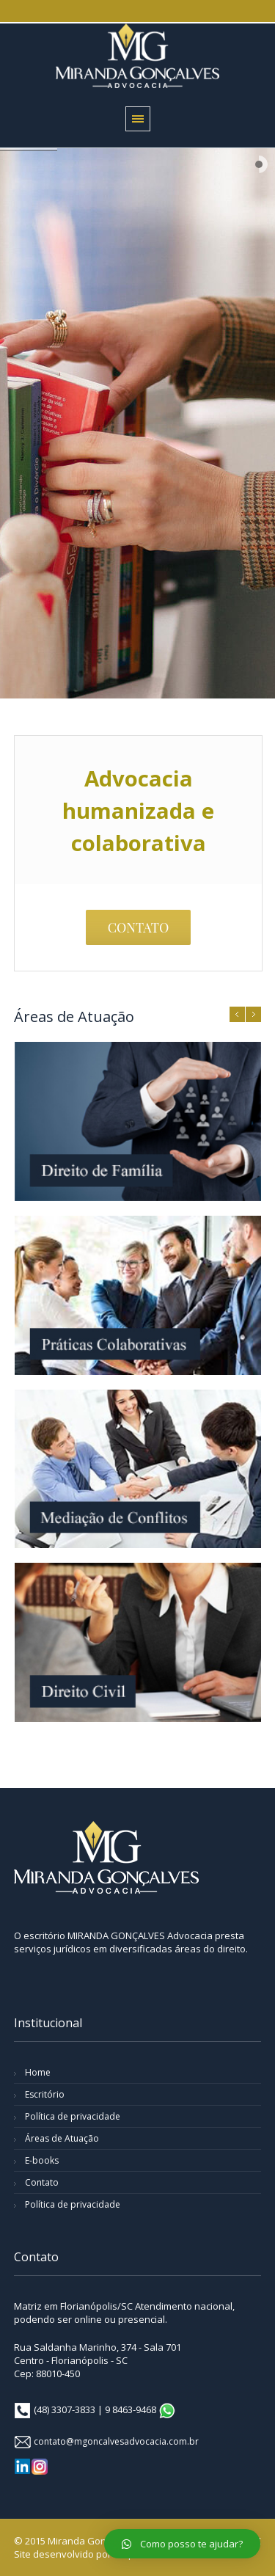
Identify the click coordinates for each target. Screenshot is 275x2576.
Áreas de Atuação (62, 2138)
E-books (42, 2160)
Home (38, 2072)
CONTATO (138, 927)
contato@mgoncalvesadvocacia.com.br (116, 2441)
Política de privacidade (72, 2116)
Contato (42, 2182)
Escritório (45, 2094)
